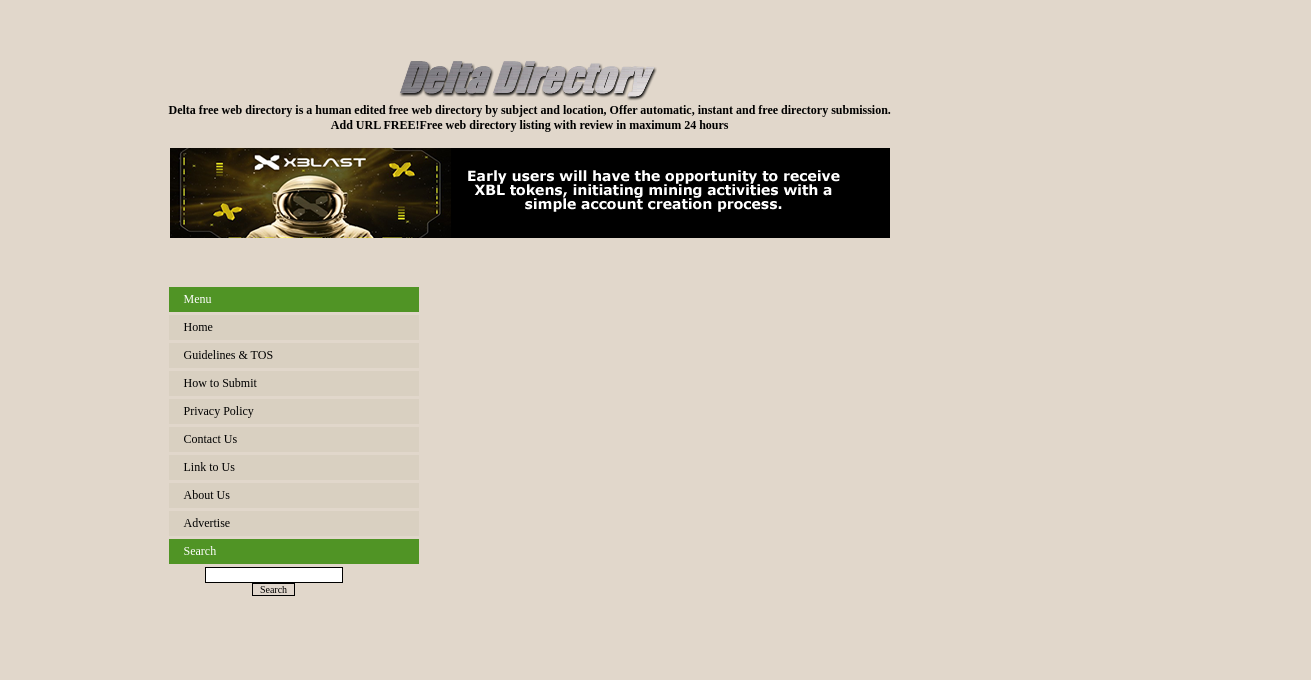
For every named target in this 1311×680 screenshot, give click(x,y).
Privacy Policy (219, 411)
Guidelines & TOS (229, 355)
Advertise (207, 523)
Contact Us (211, 439)
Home (198, 327)
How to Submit (220, 383)
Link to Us (209, 467)
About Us (207, 495)
